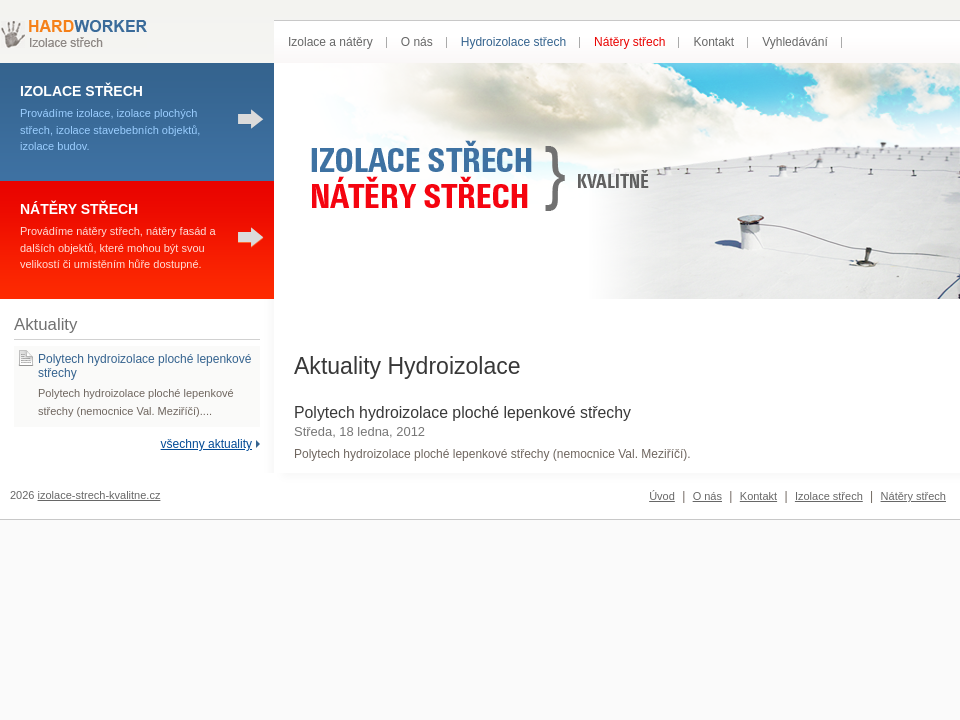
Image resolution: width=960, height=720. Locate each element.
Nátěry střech (629, 42)
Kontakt (713, 42)
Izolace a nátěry (330, 42)
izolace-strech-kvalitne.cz (99, 495)
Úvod (662, 496)
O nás (417, 42)
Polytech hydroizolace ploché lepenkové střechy (462, 412)
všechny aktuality (206, 444)
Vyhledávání (795, 42)
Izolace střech (829, 496)
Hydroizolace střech (513, 42)
